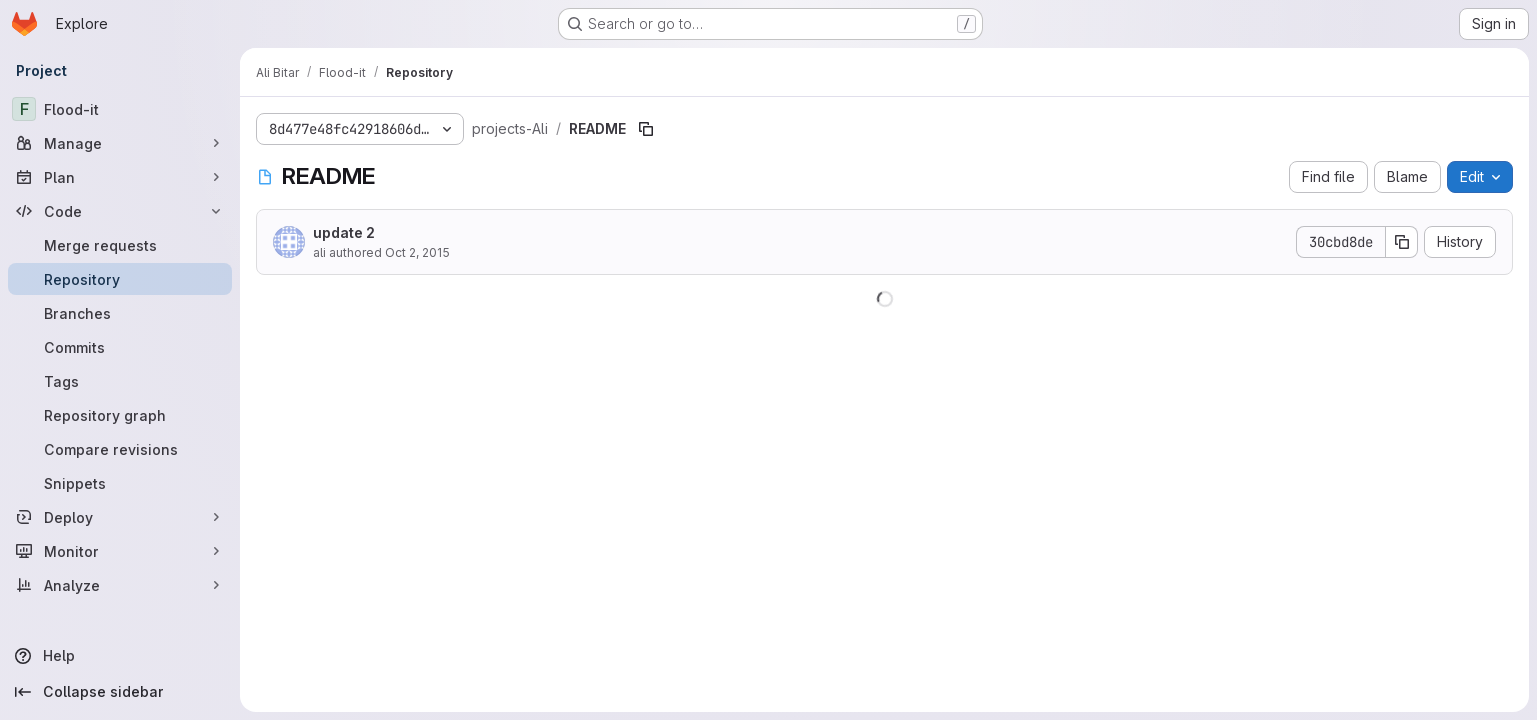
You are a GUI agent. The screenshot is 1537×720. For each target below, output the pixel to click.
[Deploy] (120, 517)
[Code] (120, 211)
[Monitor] (120, 551)
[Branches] (120, 313)
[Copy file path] (646, 129)
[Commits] (120, 347)
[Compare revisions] (120, 449)
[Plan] (120, 177)
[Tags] (120, 381)
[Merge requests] (120, 245)
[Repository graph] (120, 415)
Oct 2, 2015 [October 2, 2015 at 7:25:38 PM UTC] (417, 252)
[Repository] (120, 279)
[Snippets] (120, 483)
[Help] (120, 656)
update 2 (344, 232)
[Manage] (120, 143)
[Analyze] (120, 585)
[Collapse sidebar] (120, 692)
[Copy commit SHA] (1402, 242)
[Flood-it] (120, 109)
